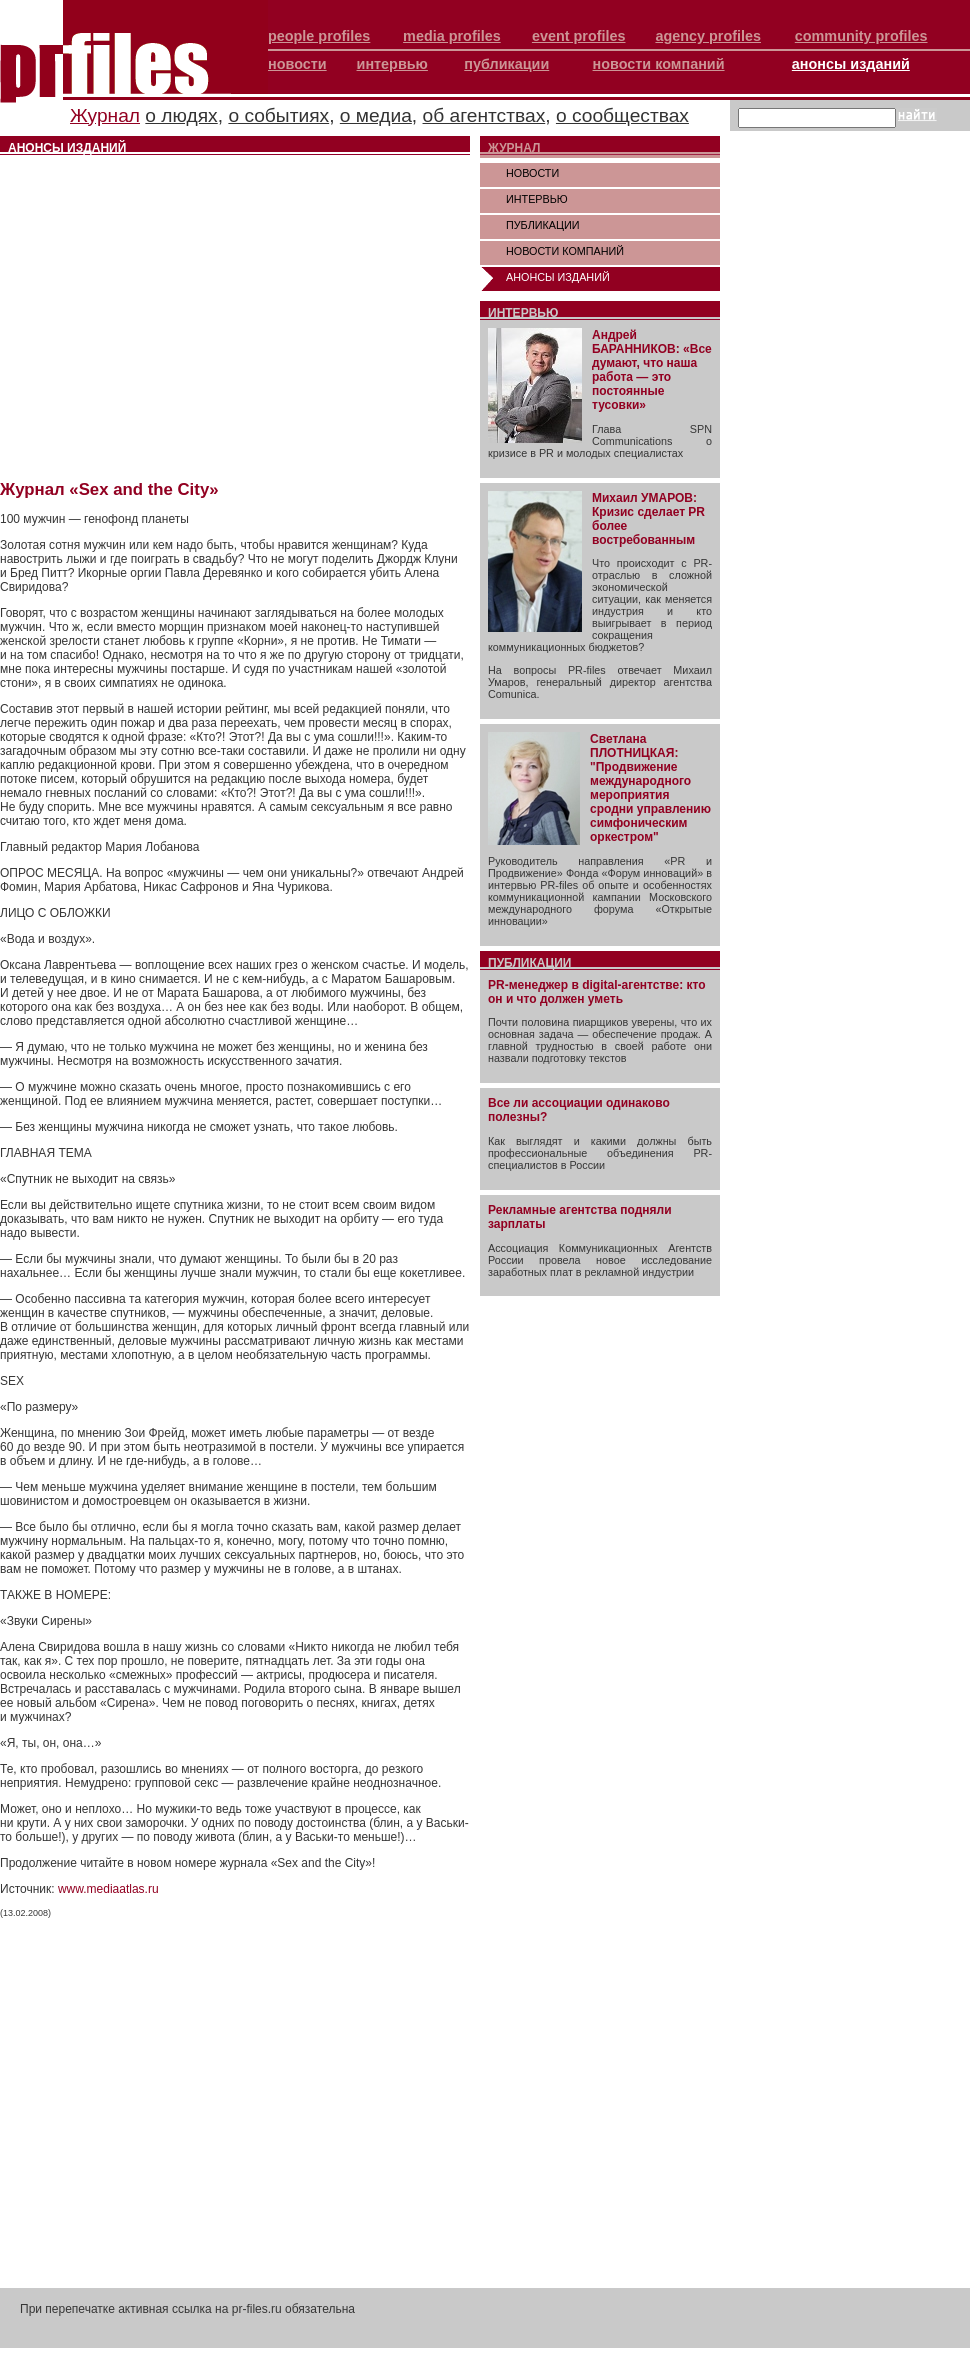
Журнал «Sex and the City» (109, 489)
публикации (506, 64)
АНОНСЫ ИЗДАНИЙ (558, 277)
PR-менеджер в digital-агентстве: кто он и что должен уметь (597, 992)
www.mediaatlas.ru (108, 1889)
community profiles (861, 36)
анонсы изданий (851, 64)
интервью (392, 64)
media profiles (452, 36)
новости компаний (659, 64)
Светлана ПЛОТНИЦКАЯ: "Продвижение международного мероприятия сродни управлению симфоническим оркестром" (650, 788)
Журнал (105, 115)
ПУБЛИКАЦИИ (543, 225)
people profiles (319, 36)
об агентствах (484, 115)
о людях (181, 115)
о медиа (376, 115)
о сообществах (622, 115)
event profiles (579, 36)
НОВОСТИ (532, 173)
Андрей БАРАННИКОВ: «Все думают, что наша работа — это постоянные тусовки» (652, 370)
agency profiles (708, 36)
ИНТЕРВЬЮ (537, 199)
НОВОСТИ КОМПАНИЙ (565, 251)
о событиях (278, 115)
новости (297, 64)
